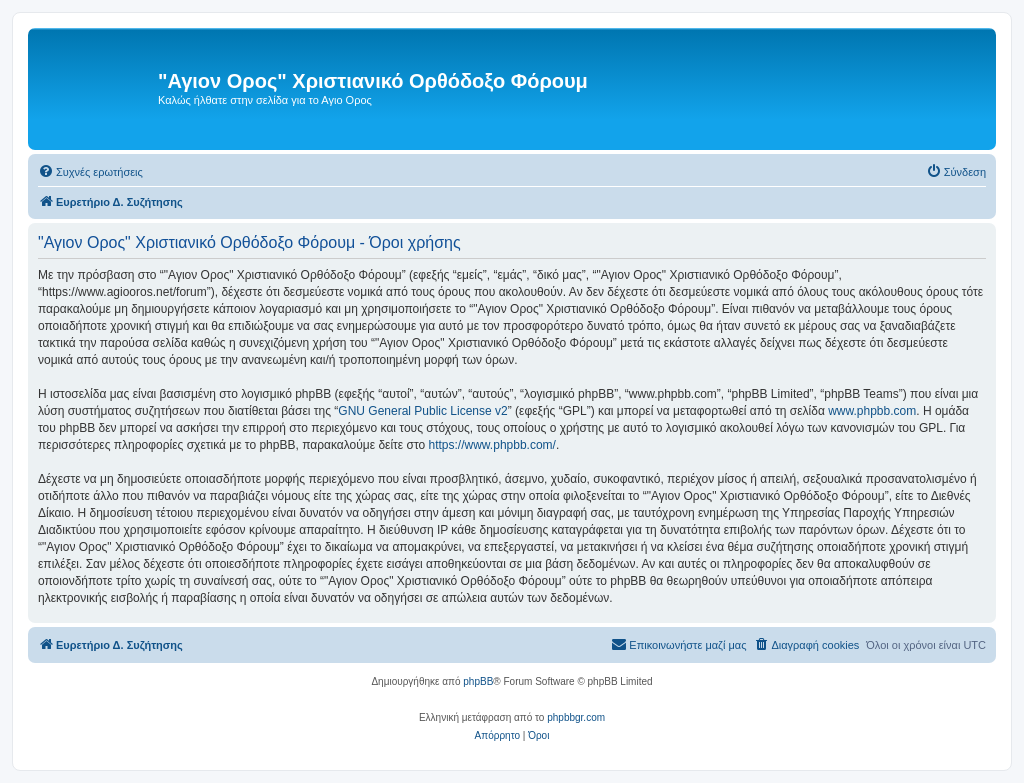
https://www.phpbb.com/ (492, 445)
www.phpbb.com (872, 411)
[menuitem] (90, 172)
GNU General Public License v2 (422, 411)
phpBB (478, 681)
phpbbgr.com (576, 717)
